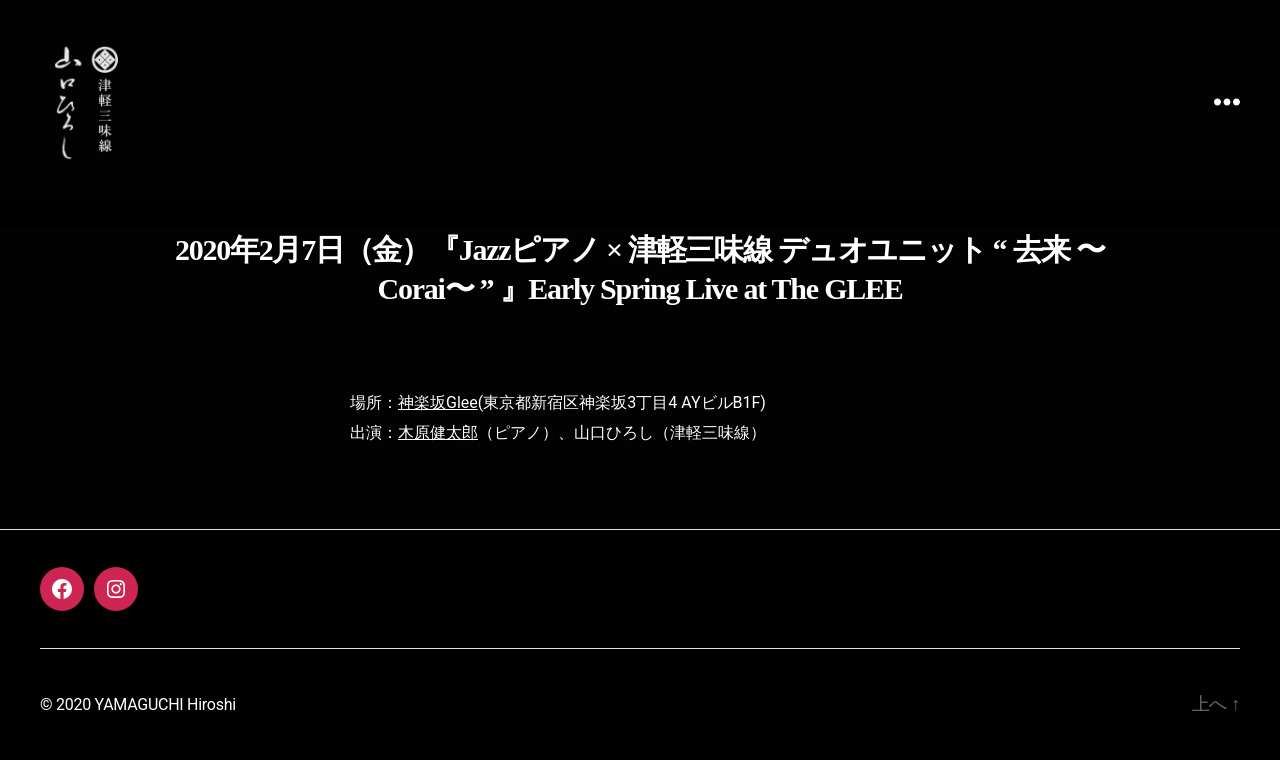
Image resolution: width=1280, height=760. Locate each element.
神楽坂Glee (438, 402)
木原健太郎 (438, 432)
